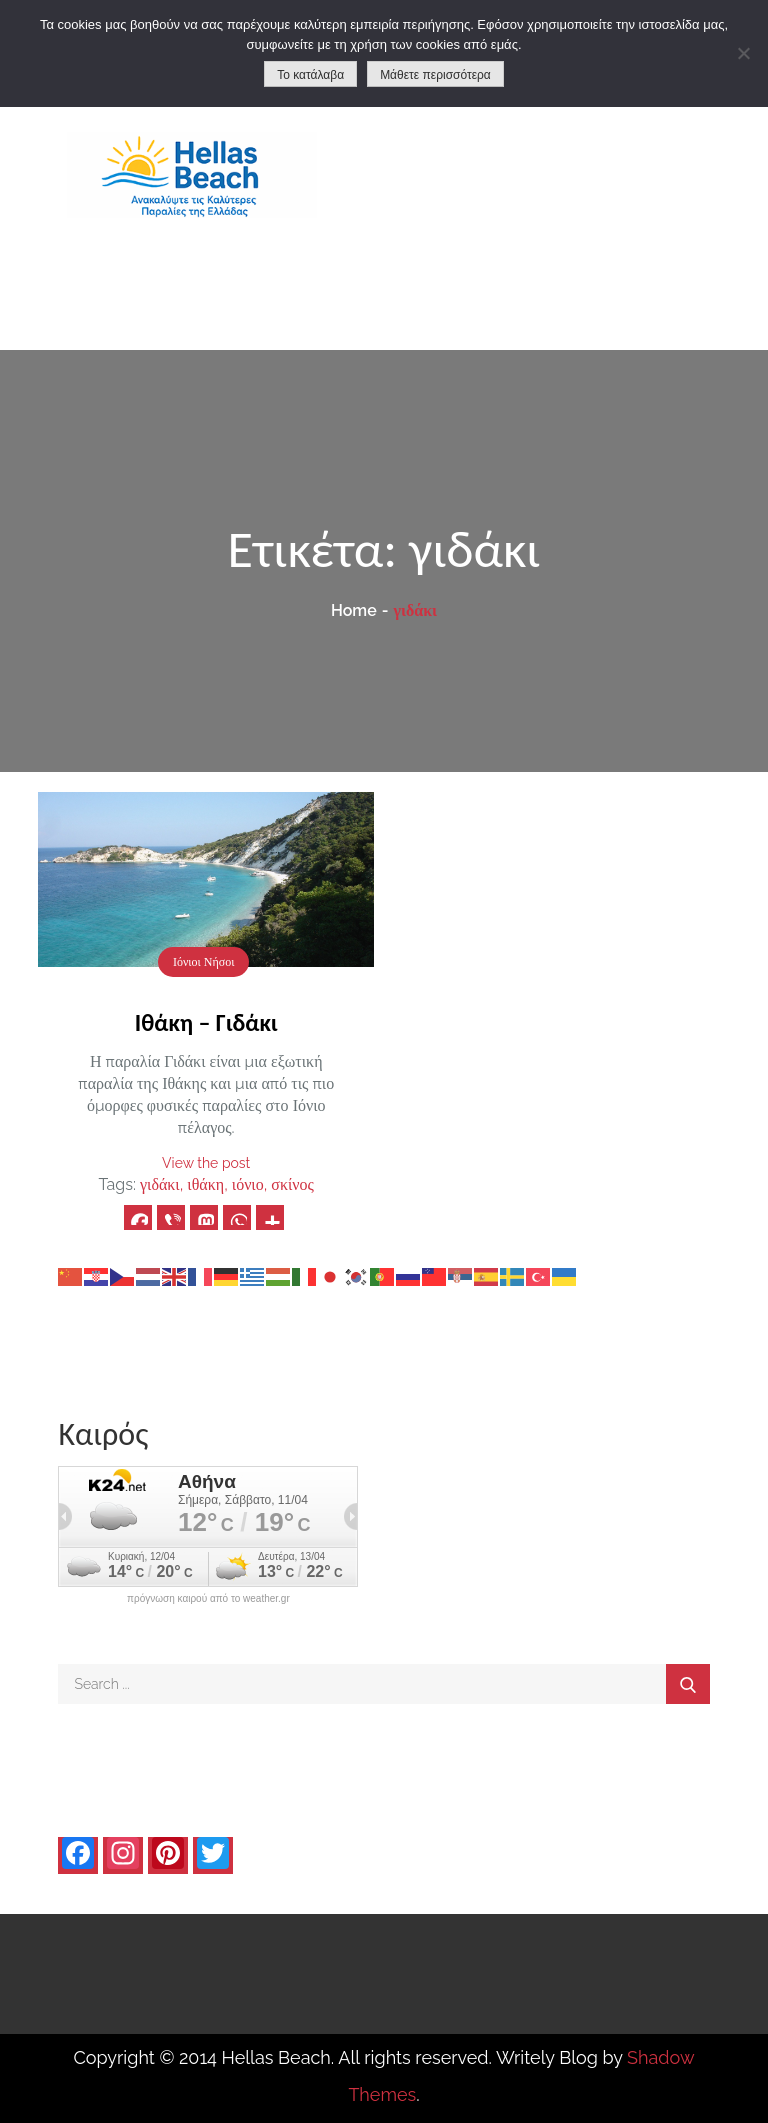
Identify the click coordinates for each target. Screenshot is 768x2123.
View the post (206, 1163)
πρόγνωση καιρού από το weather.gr (208, 1599)
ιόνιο (248, 1184)
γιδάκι (160, 1184)
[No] (743, 53)
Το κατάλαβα (310, 75)
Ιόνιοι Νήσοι (204, 962)
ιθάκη (205, 1184)
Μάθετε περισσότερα (435, 75)
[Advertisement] (576, 200)
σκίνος (292, 1184)
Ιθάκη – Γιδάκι (206, 1022)
